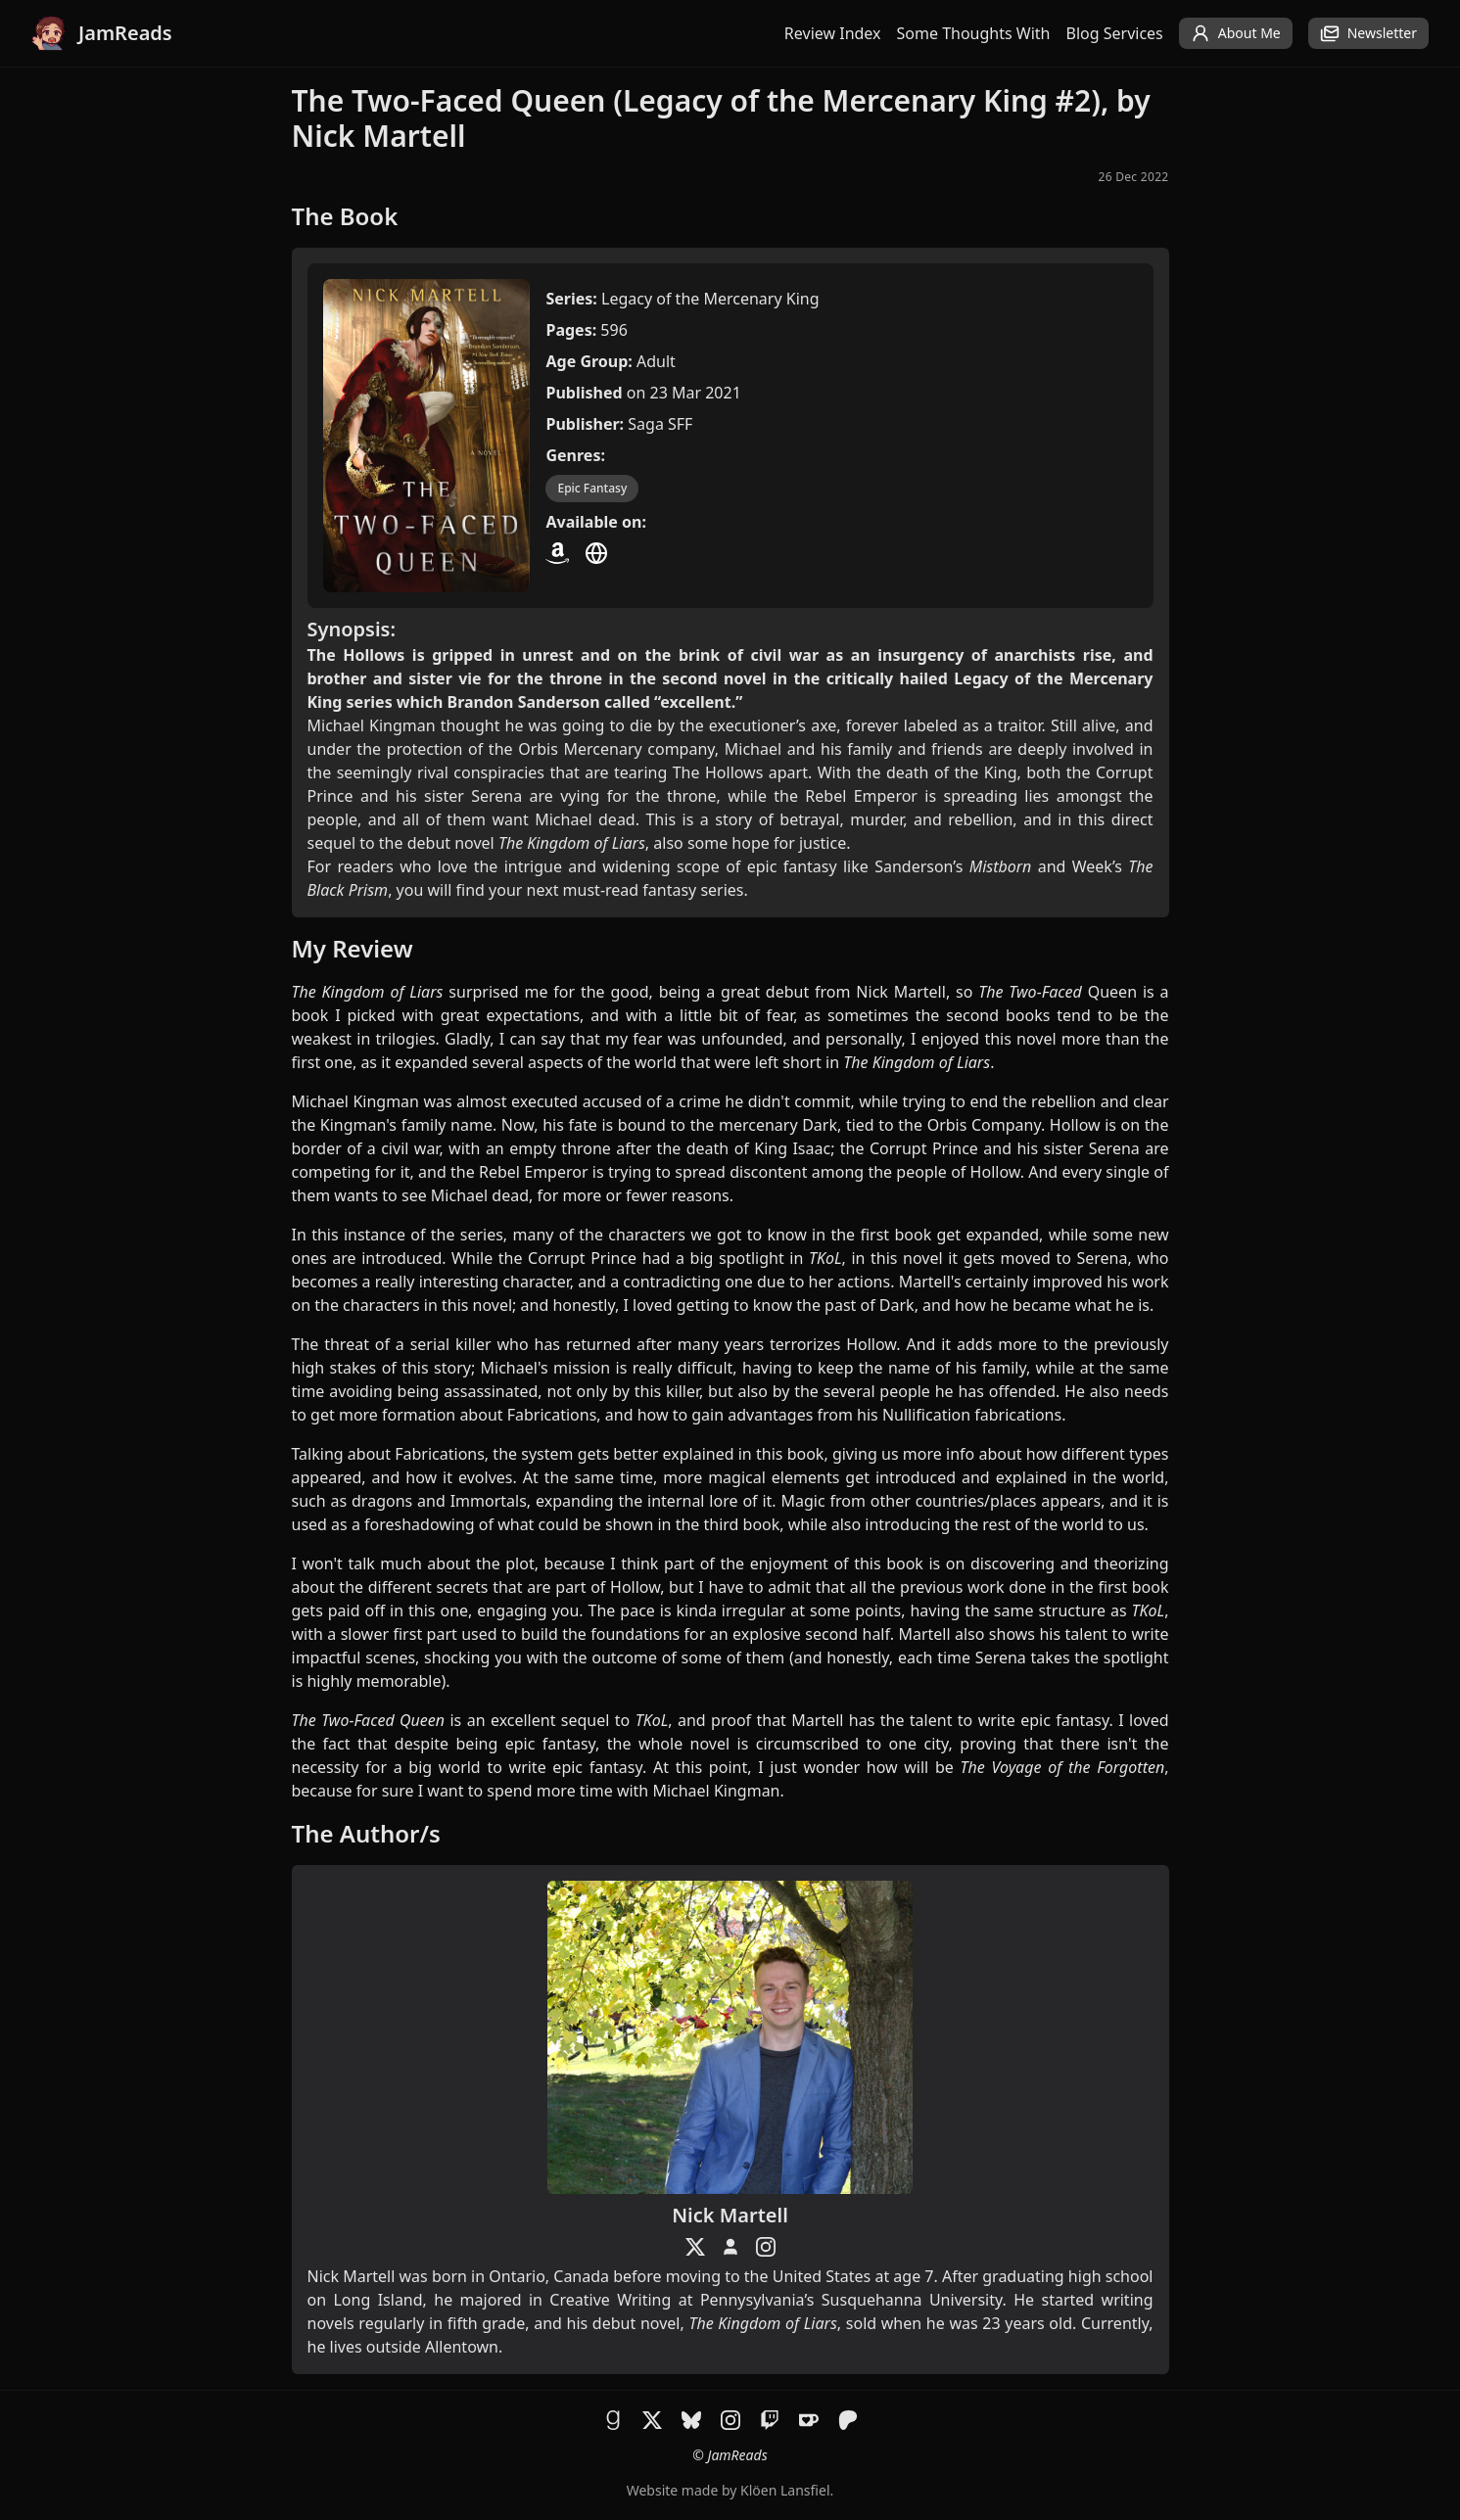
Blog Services (1114, 33)
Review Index (832, 33)
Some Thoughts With (974, 33)
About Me (1236, 33)
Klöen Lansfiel (784, 2490)
